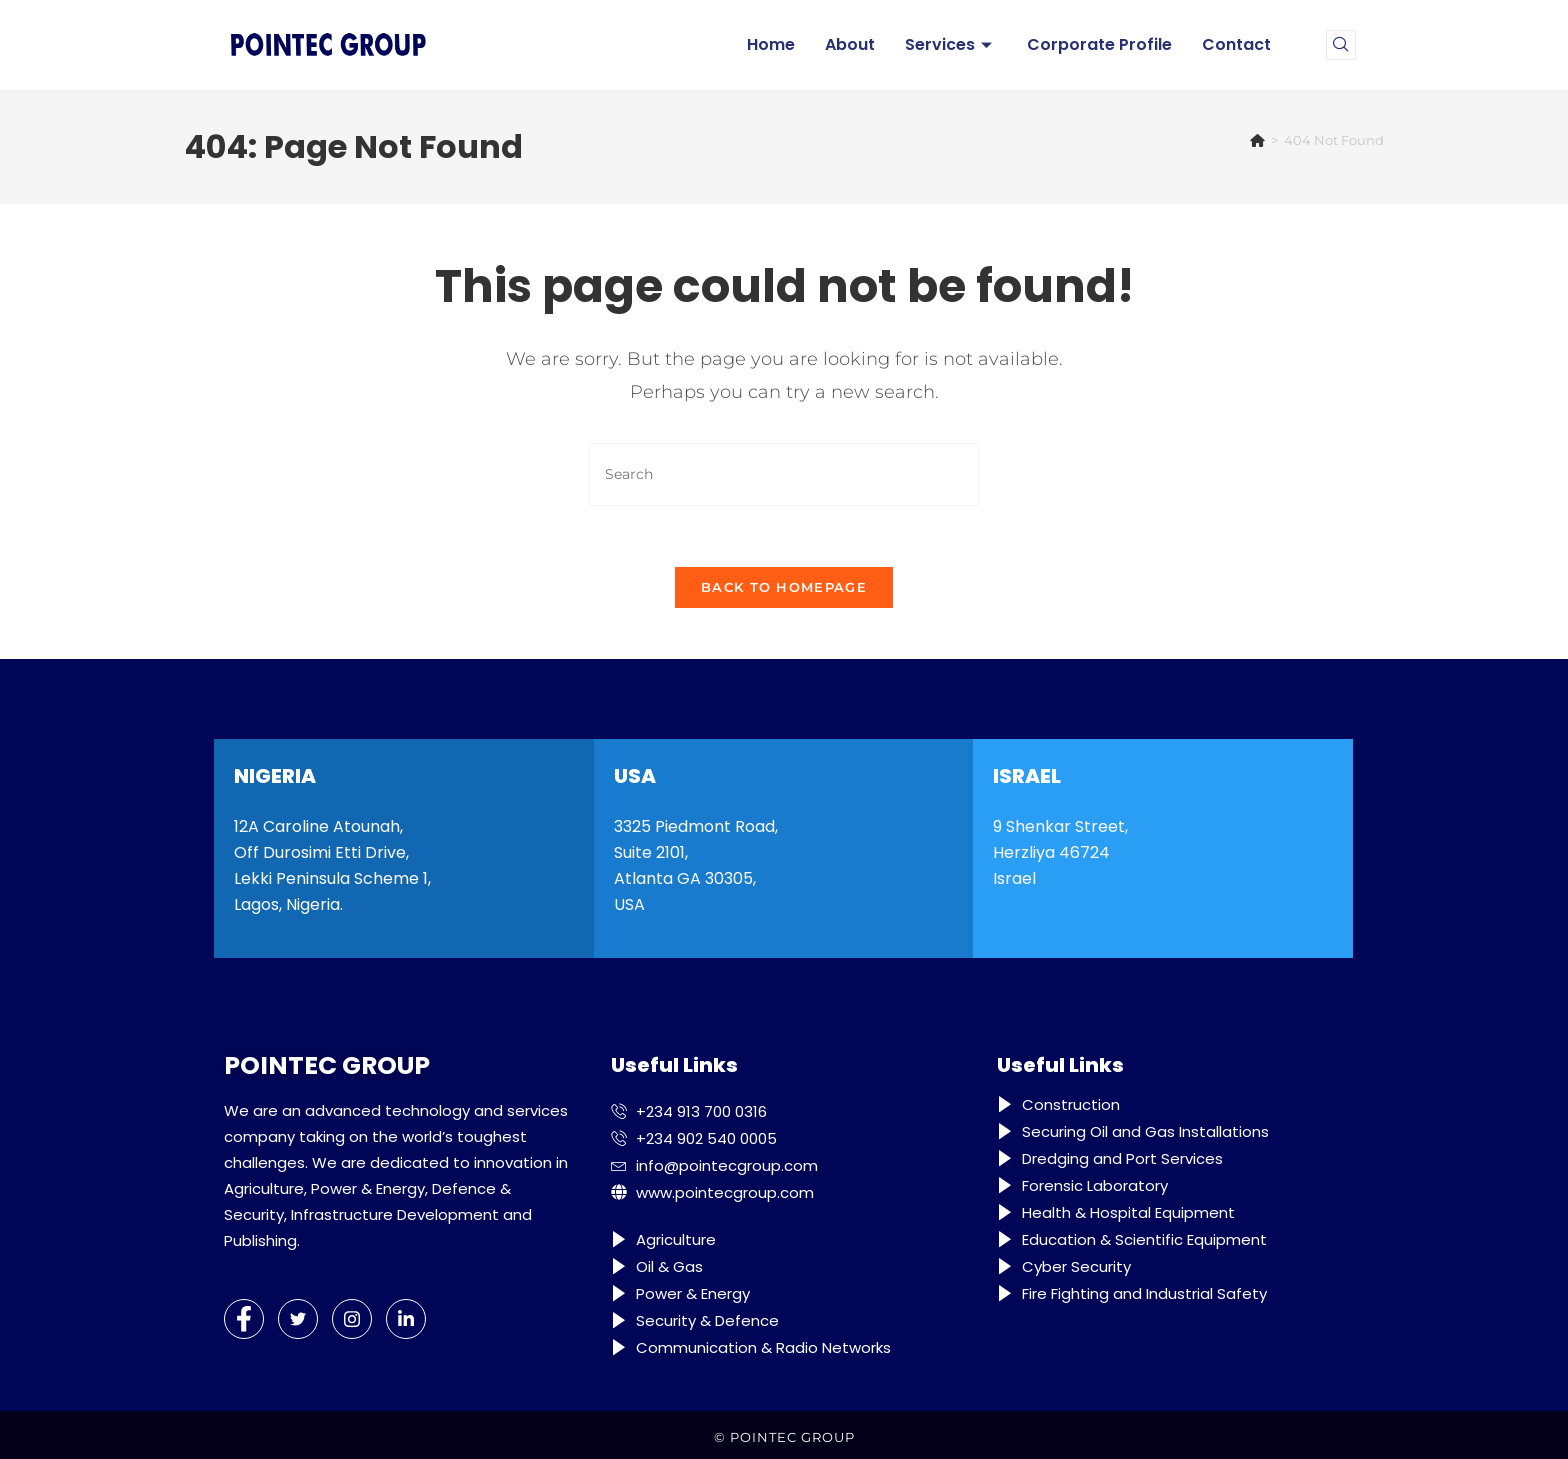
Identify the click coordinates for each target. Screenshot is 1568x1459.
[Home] (1257, 140)
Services (951, 44)
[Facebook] (244, 1319)
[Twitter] (298, 1319)
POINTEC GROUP (792, 1437)
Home (771, 44)
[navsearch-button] (1341, 45)
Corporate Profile (1099, 44)
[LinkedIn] (406, 1319)
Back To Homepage (784, 587)
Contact (1236, 44)
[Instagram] (352, 1319)
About (850, 44)
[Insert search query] (784, 474)
